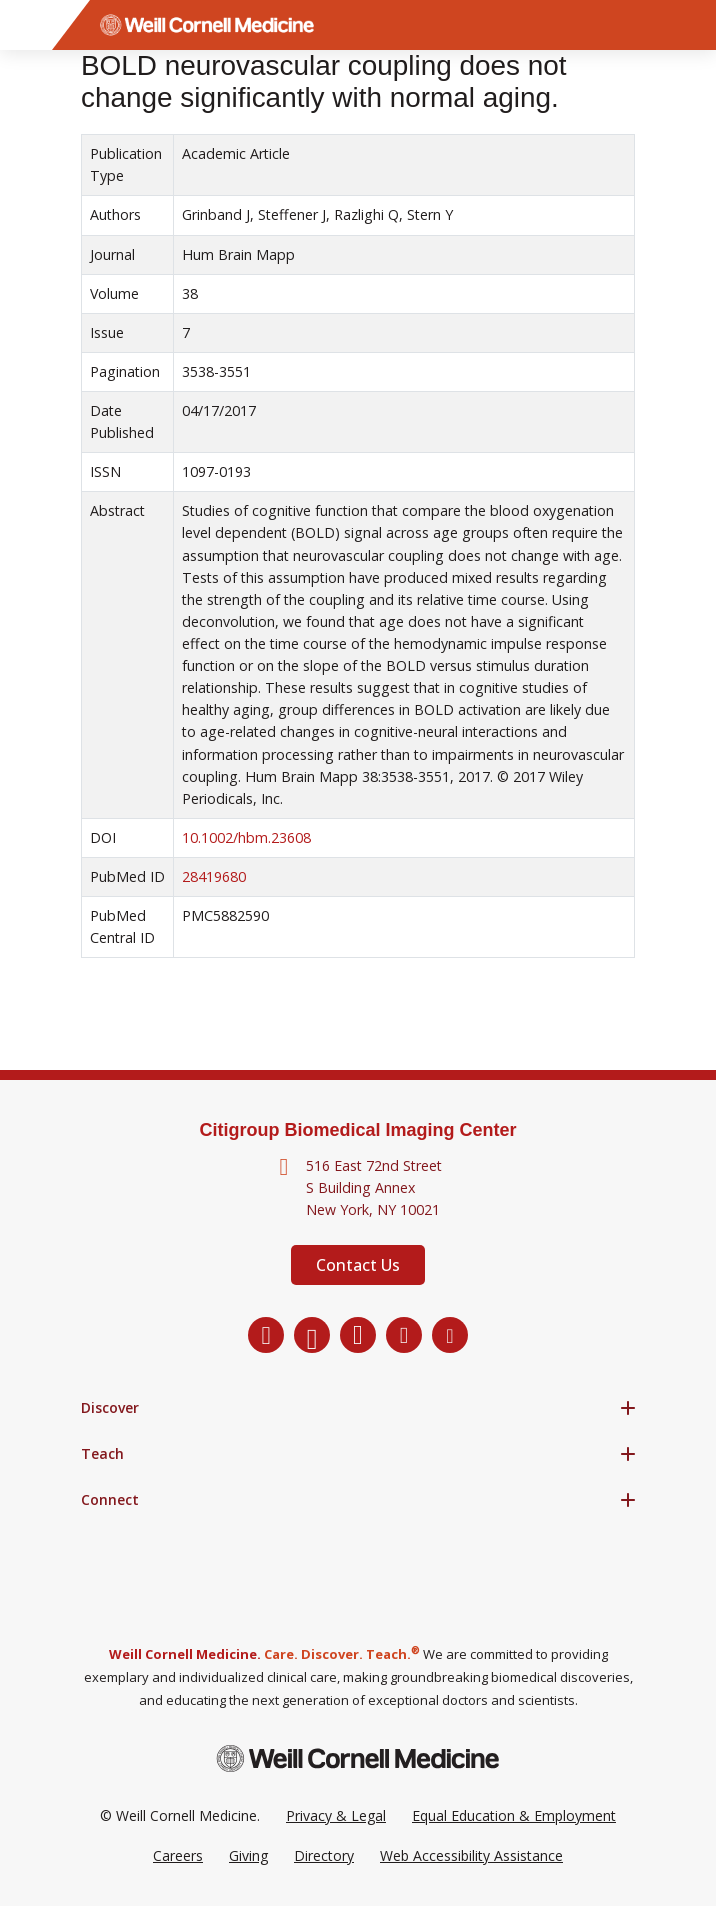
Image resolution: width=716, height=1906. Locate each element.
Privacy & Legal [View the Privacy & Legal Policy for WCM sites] (336, 1815)
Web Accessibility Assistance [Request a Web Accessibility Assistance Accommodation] (471, 1855)
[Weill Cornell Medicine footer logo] (358, 1758)
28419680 (214, 876)
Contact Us (358, 1265)
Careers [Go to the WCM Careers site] (178, 1855)
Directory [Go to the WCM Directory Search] (324, 1855)
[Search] (691, 25)
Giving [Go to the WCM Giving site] (248, 1855)
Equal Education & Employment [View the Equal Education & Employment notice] (514, 1815)
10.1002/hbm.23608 (246, 837)
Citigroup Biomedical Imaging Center (357, 1130)
